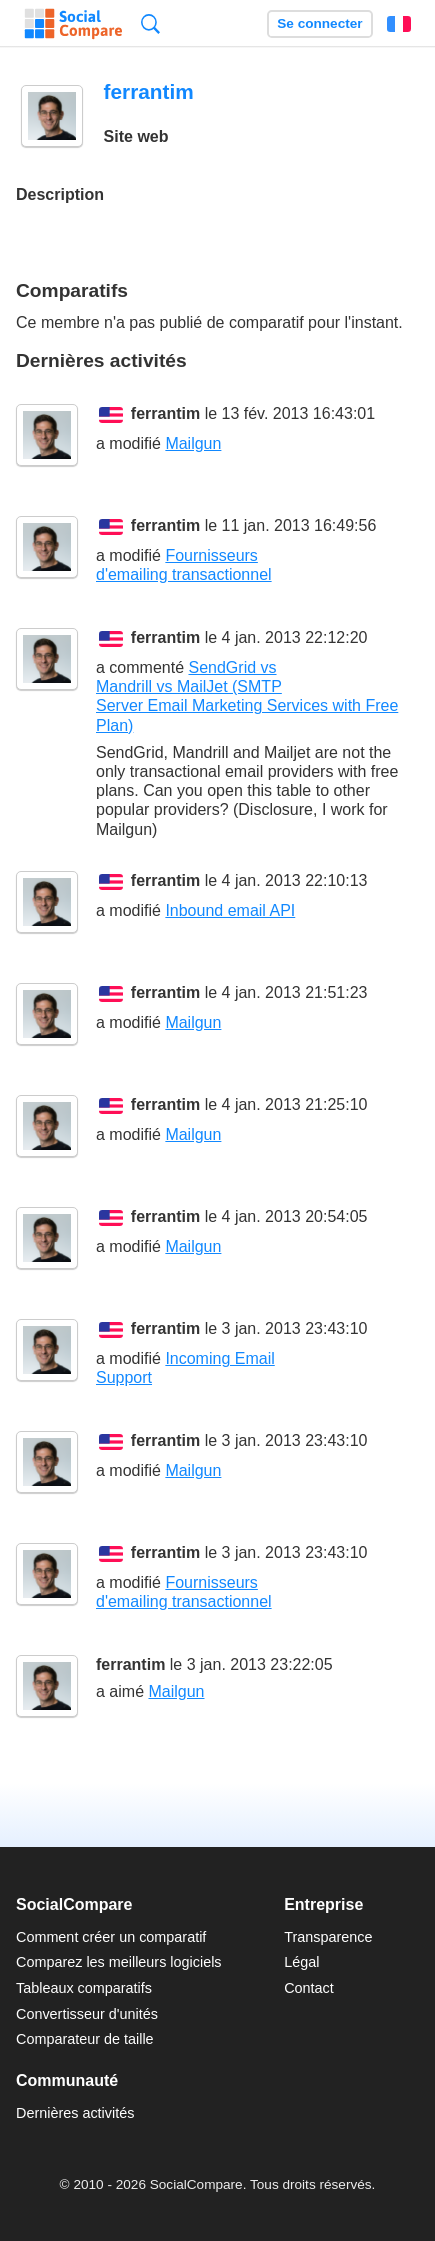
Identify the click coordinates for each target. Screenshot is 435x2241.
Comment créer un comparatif (111, 1937)
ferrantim (165, 413)
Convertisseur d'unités (87, 2014)
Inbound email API (230, 910)
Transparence (328, 1937)
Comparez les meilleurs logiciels (119, 1962)
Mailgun (193, 443)
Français (399, 24)
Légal (301, 1962)
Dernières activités (75, 2113)
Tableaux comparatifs (84, 1988)
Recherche (150, 23)
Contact (309, 1988)
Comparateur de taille (85, 2039)
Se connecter (319, 23)
